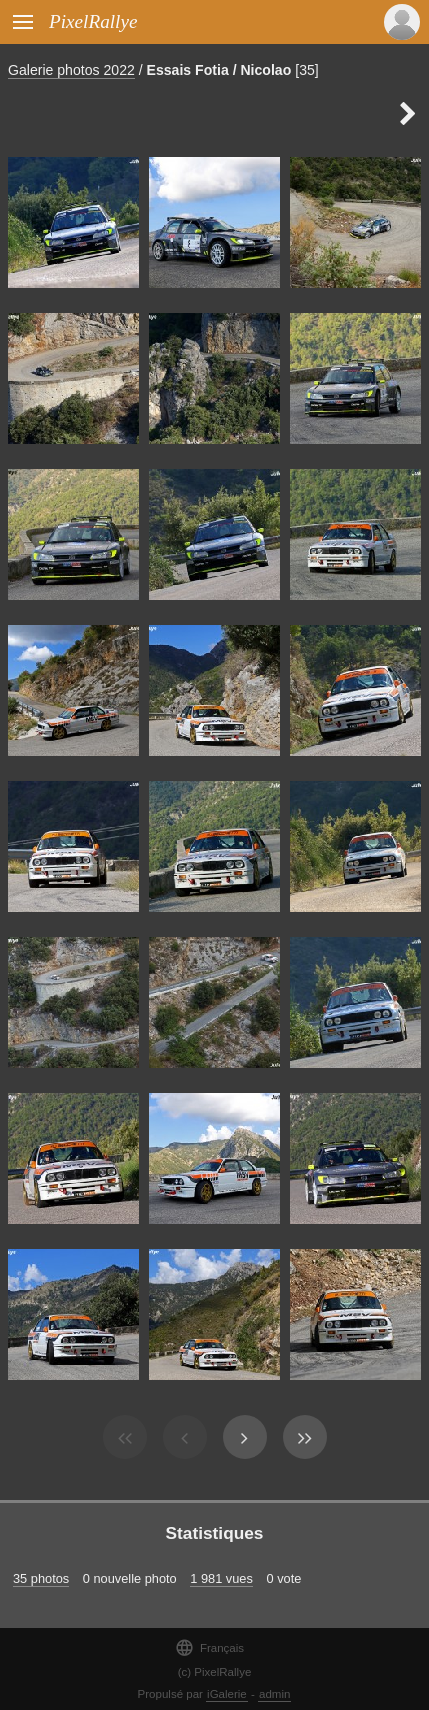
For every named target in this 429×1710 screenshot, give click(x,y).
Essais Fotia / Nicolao (219, 70)
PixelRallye (93, 21)
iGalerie (227, 1694)
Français (209, 1647)
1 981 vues (221, 1578)
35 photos (41, 1578)
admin (274, 1694)
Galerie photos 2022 (71, 70)
